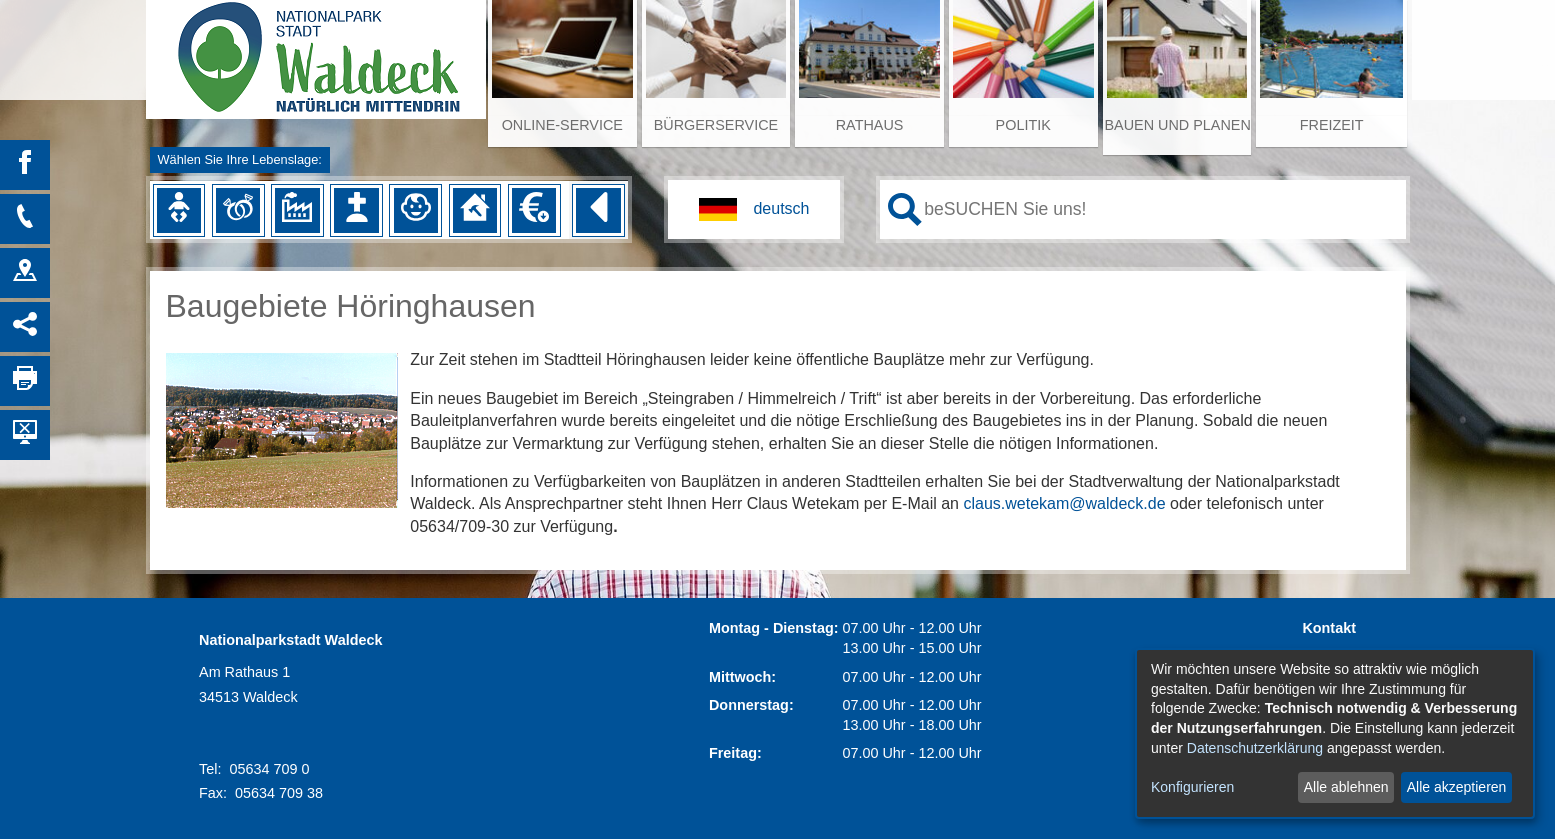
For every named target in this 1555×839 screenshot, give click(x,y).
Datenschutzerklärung (1255, 748)
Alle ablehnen (1346, 787)
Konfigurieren (1192, 787)
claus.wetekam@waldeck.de (1064, 503)
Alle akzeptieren (1457, 787)
